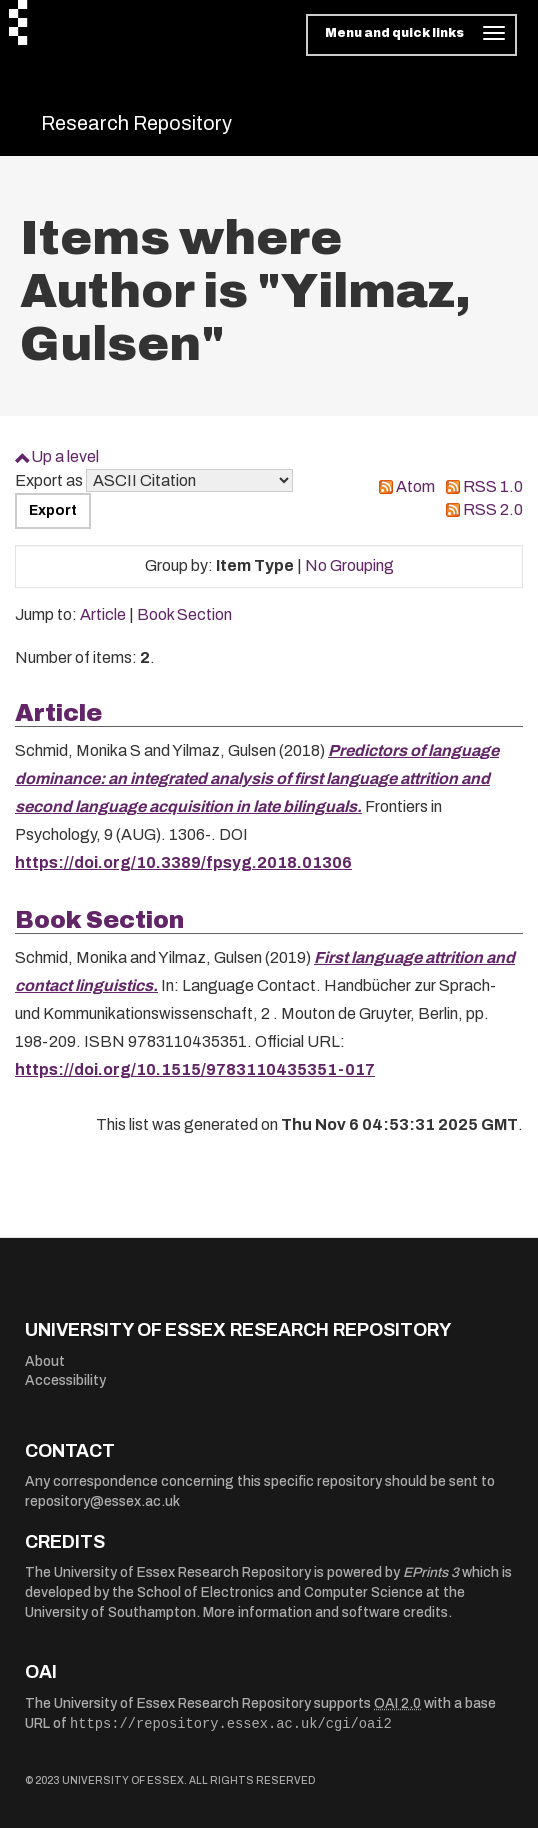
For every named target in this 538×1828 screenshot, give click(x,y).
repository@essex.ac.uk (102, 1501)
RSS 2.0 (493, 509)
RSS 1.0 (493, 486)
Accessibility (65, 1380)
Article (103, 614)
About (45, 1361)
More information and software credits (325, 1612)
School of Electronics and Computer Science (280, 1592)
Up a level (65, 456)
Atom (415, 486)
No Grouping (349, 565)
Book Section (184, 614)
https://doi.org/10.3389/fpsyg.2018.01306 (183, 862)
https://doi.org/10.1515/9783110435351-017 (195, 1069)
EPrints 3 (431, 1572)
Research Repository (136, 123)
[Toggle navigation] (411, 35)
